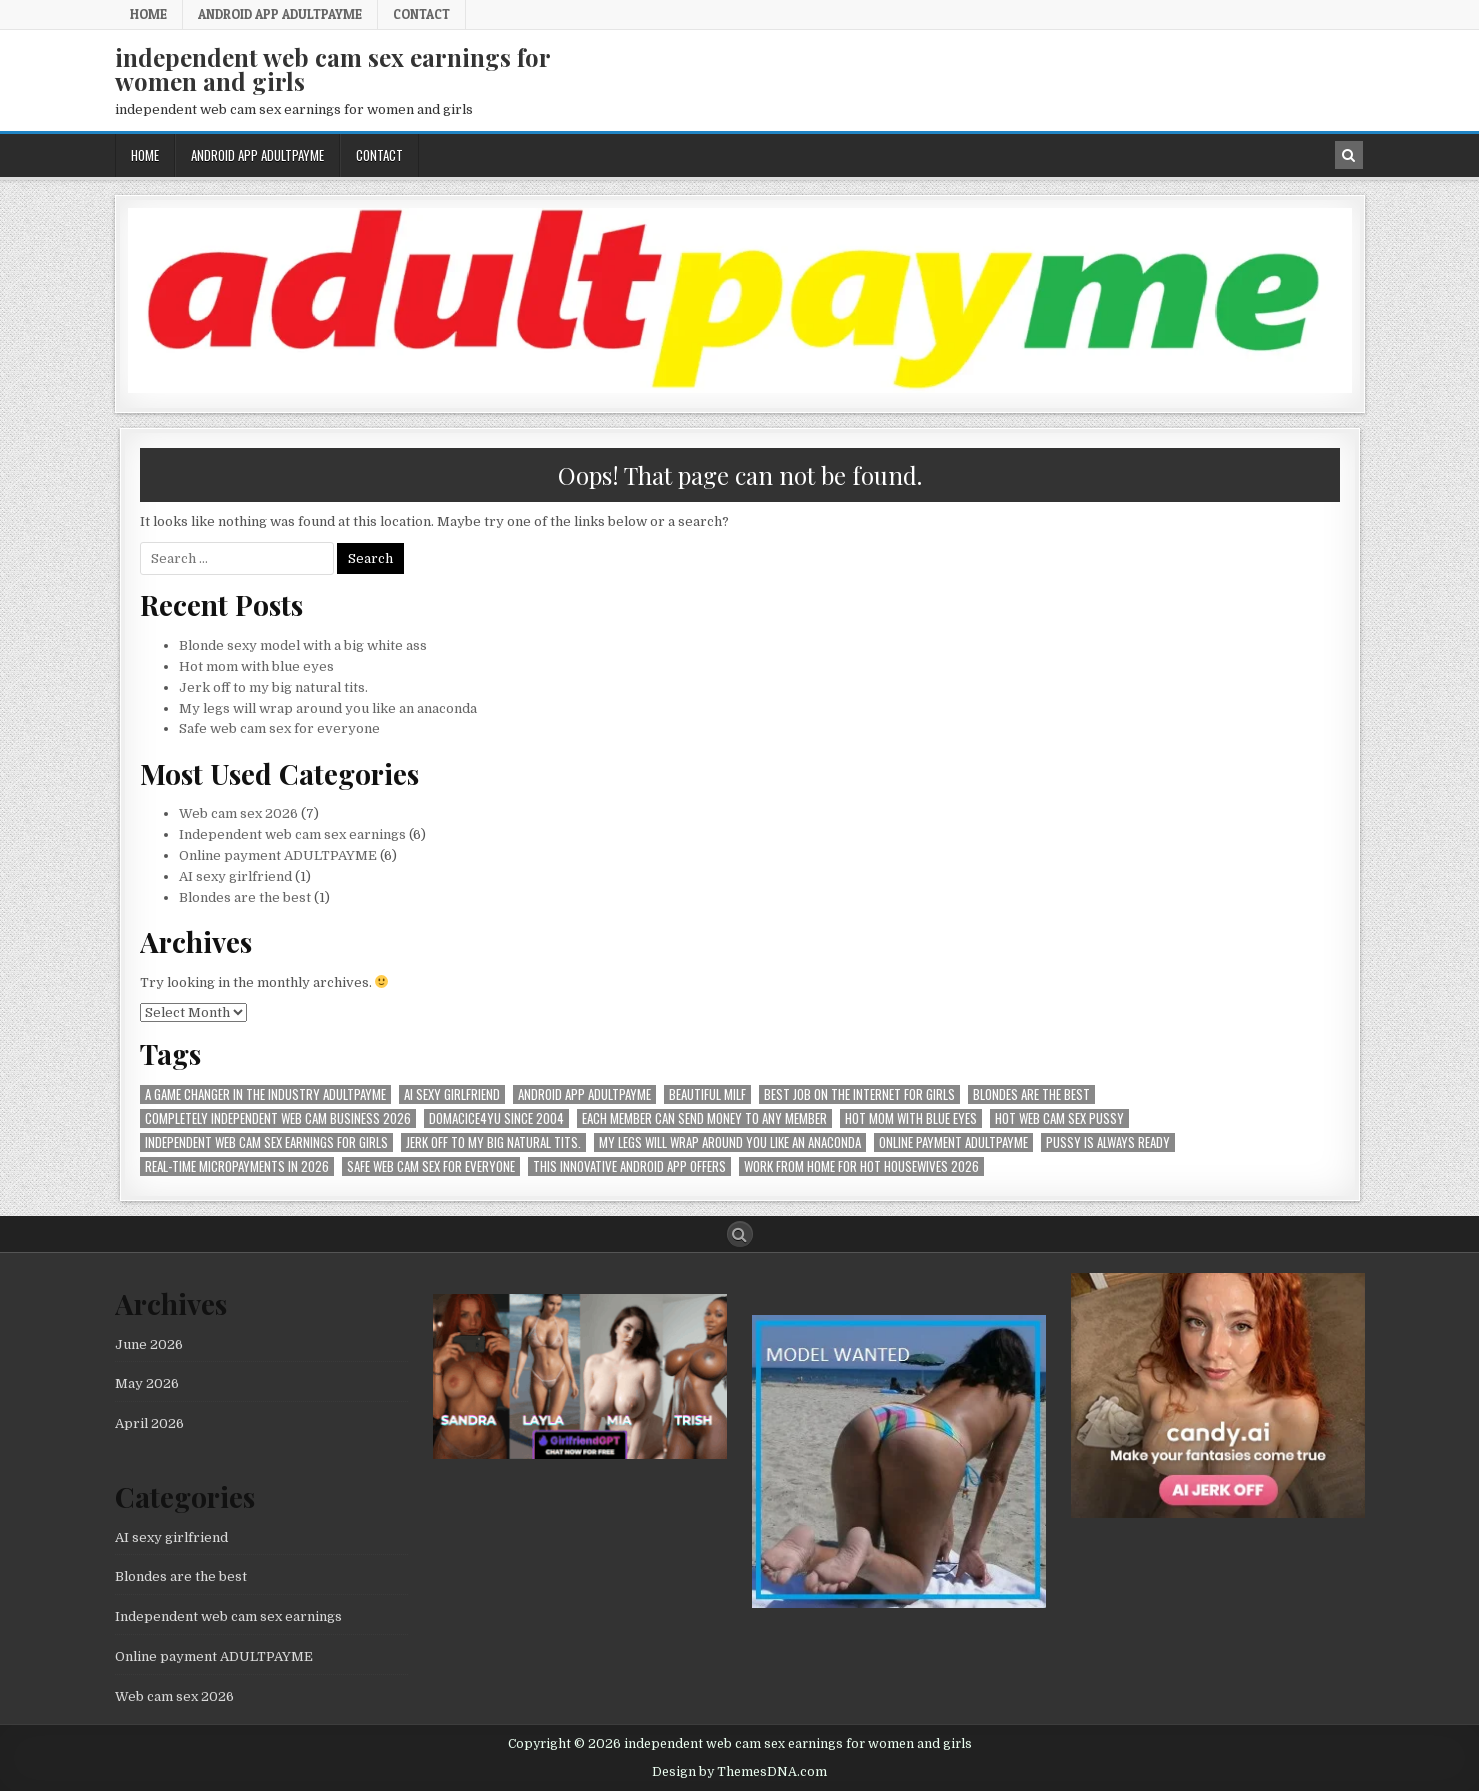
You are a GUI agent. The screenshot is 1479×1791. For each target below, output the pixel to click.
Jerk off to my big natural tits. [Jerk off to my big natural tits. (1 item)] (493, 1142)
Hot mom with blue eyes (256, 666)
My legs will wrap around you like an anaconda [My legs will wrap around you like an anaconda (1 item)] (730, 1142)
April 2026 (149, 1423)
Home (148, 14)
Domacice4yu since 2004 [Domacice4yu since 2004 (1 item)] (496, 1118)
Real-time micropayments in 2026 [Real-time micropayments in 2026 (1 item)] (237, 1166)
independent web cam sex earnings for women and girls (332, 69)
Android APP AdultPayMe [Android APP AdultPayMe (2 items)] (584, 1094)
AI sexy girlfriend (235, 876)
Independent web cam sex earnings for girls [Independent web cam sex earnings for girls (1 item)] (266, 1142)
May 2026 (147, 1383)
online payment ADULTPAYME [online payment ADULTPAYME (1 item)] (953, 1142)
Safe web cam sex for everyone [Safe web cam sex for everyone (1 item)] (431, 1166)
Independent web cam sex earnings (292, 834)
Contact (421, 14)
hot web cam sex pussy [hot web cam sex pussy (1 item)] (1059, 1118)
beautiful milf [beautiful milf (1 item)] (707, 1094)
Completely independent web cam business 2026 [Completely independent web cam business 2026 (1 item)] (278, 1118)
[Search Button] (740, 1234)
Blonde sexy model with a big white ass (303, 645)
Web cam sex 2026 (238, 813)
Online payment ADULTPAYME (278, 855)
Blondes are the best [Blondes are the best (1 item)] (1031, 1094)
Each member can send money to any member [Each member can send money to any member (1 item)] (704, 1118)
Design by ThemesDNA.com (739, 1772)
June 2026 (149, 1344)
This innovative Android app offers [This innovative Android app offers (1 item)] (629, 1166)
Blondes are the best (245, 897)
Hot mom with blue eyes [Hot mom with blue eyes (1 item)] (911, 1118)
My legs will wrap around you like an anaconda (328, 708)
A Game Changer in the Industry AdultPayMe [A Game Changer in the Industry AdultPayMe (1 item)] (265, 1094)
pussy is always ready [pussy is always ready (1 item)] (1108, 1142)
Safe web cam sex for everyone (281, 728)
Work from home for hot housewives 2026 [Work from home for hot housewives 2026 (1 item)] (861, 1166)
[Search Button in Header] (1349, 155)
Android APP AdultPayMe (280, 14)
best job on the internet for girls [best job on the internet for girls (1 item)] (859, 1094)
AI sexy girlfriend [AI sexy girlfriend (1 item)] (452, 1094)
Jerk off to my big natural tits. (273, 687)
